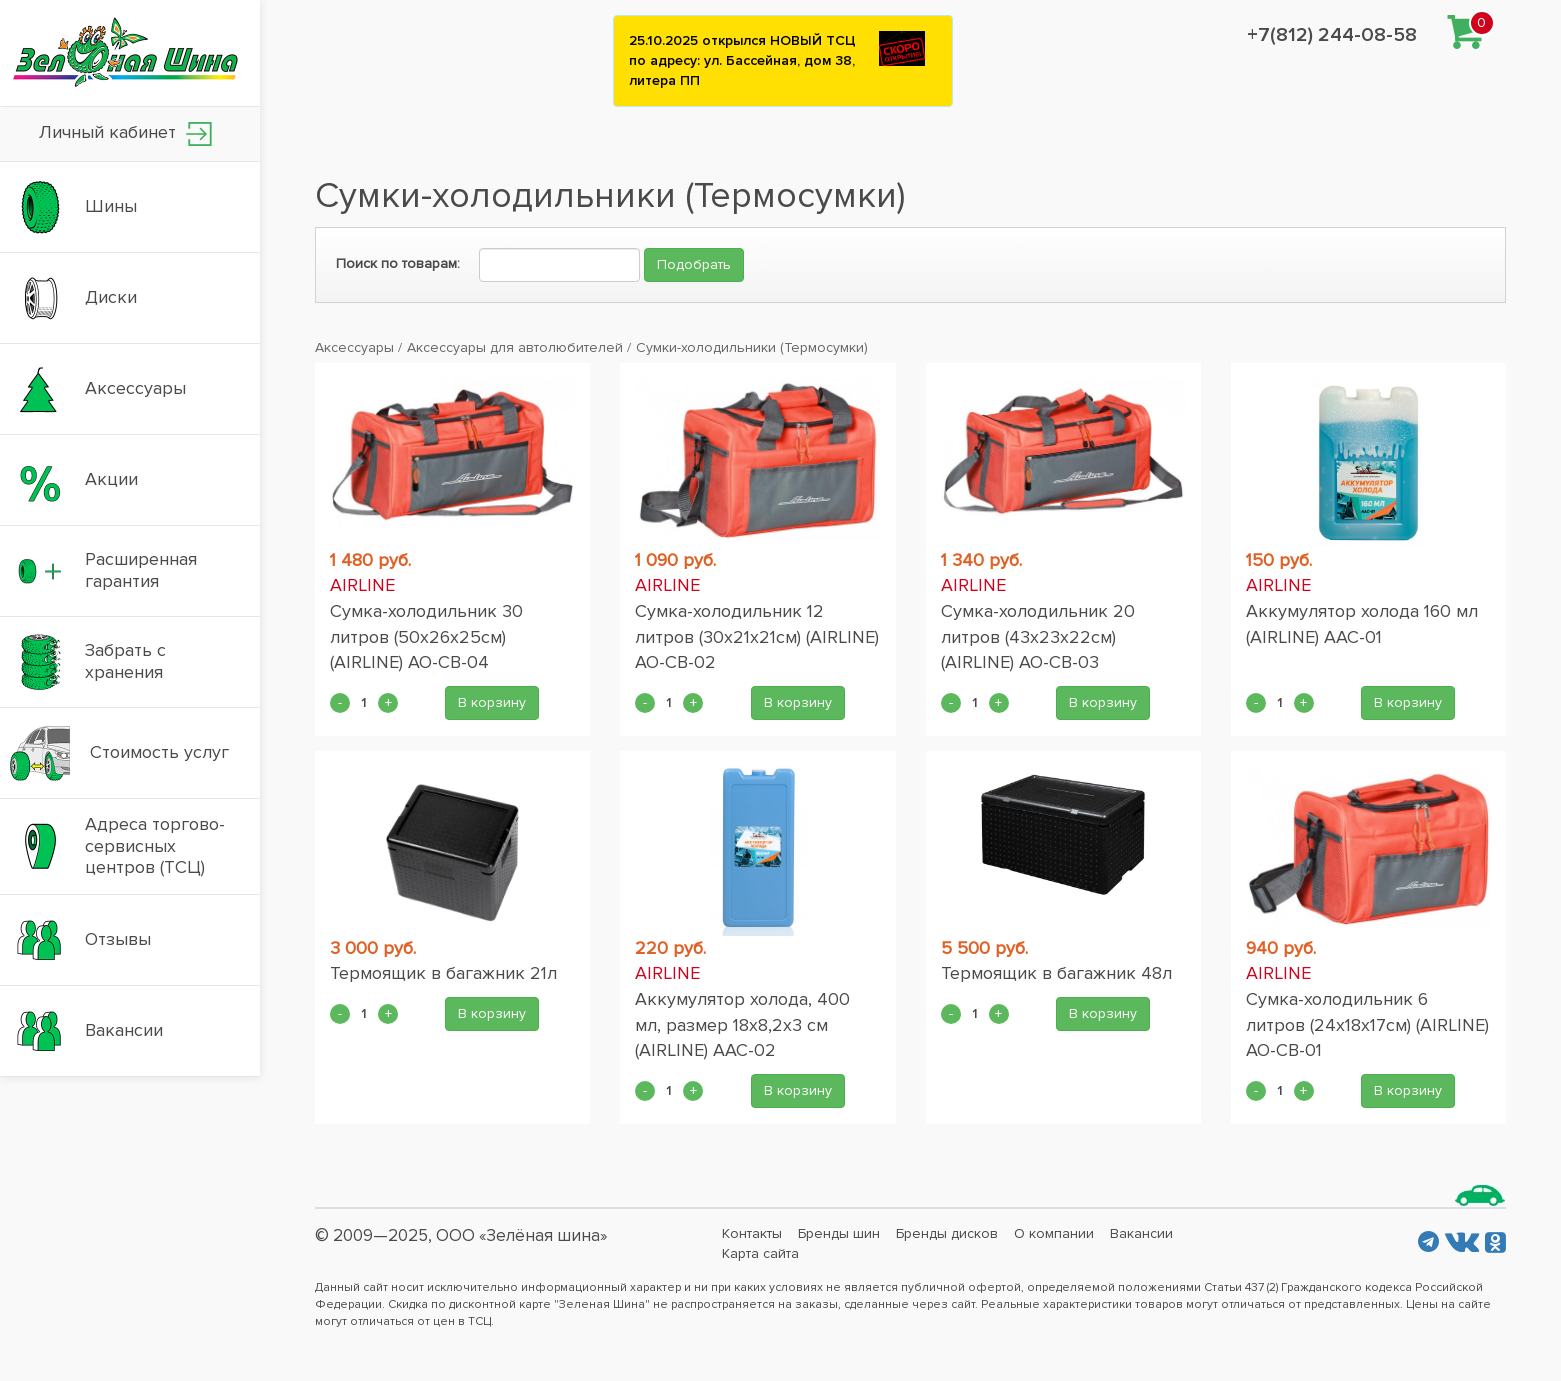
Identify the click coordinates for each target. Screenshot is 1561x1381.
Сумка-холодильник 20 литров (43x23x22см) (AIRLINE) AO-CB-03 (1038, 636)
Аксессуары (354, 347)
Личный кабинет (125, 133)
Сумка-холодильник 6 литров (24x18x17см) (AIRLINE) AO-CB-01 (1367, 1024)
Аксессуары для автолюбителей (515, 347)
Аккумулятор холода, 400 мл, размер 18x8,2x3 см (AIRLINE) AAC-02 (742, 1024)
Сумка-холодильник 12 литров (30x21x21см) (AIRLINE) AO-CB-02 (757, 636)
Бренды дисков (947, 1233)
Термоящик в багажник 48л (1056, 973)
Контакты (752, 1233)
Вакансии (1141, 1233)
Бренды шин (839, 1233)
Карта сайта (760, 1253)
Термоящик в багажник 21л (443, 973)
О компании (1054, 1233)
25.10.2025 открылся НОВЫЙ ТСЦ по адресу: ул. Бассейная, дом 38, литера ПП (742, 60)
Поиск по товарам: (398, 263)
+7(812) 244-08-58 (1332, 35)
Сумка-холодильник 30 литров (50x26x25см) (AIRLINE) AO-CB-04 (426, 636)
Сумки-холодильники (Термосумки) (752, 347)
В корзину (492, 702)
